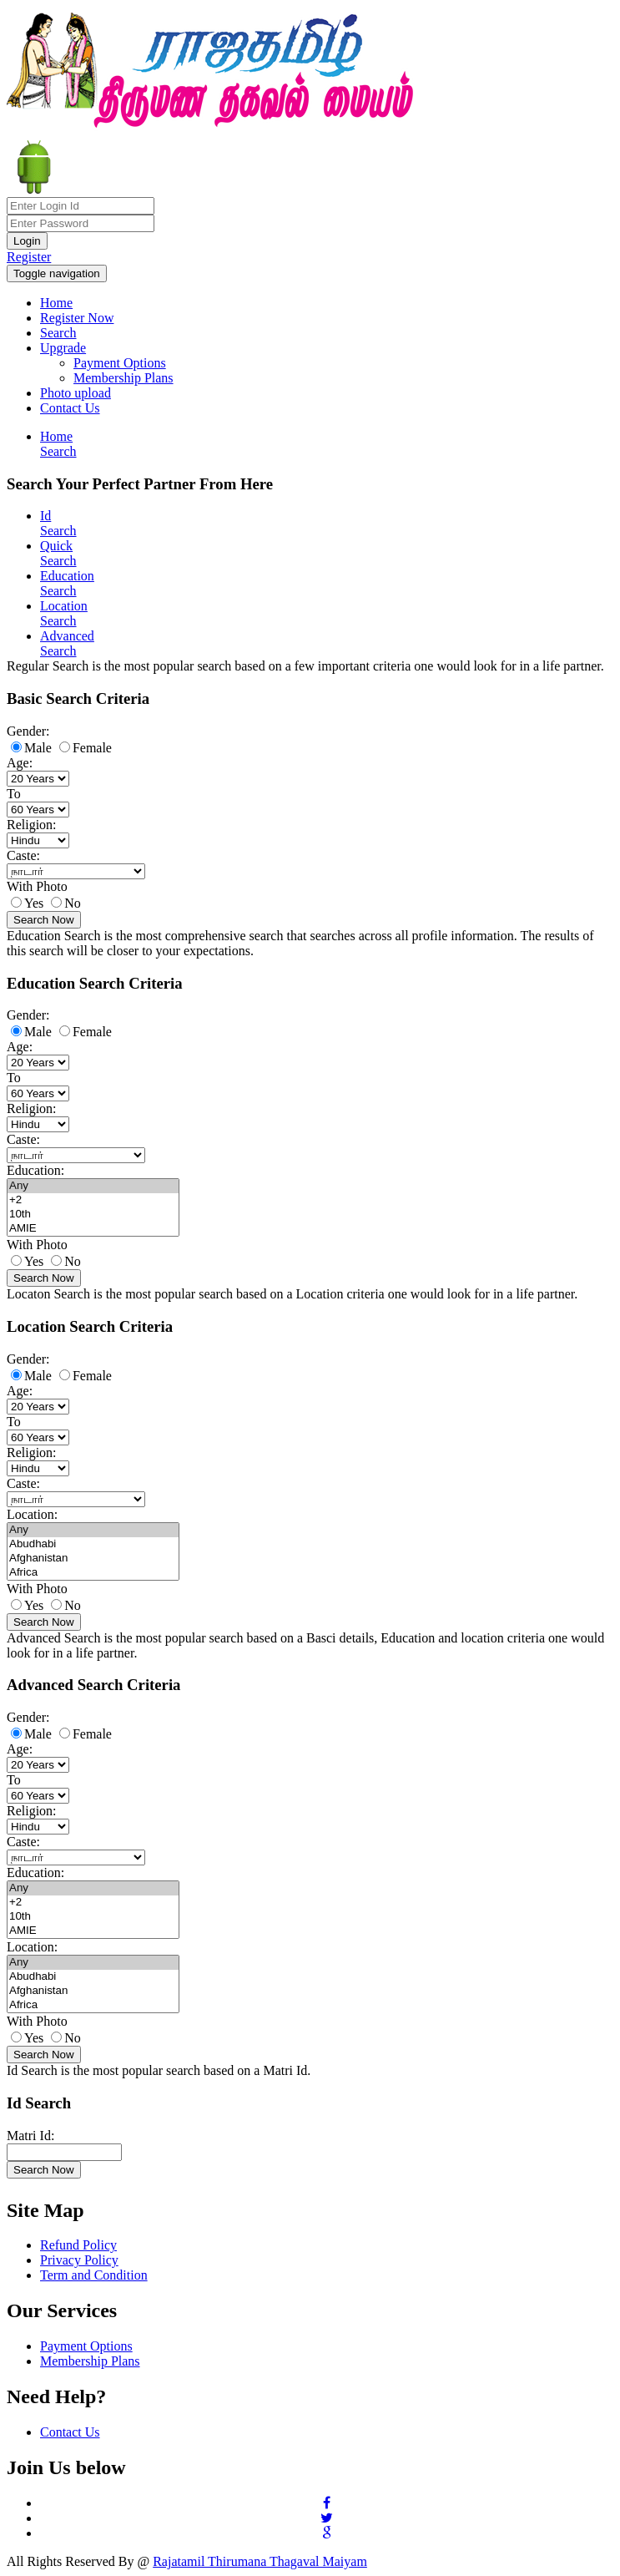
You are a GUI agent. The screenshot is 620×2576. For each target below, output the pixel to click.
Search (58, 333)
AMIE (93, 1229)
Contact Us (70, 408)
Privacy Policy (79, 2260)
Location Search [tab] (64, 613)
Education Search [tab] (67, 583)
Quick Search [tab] (58, 553)
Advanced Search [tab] (67, 643)
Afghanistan (93, 1558)
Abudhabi (93, 1544)
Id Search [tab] (58, 523)
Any (93, 1186)
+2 (93, 1200)
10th (93, 1214)
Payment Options (119, 363)
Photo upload (75, 393)
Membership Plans (123, 378)
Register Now (76, 318)
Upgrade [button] (63, 348)
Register (29, 257)
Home (56, 303)
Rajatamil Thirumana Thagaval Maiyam (260, 2561)
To (14, 794)
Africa (93, 1573)
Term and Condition (94, 2275)
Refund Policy (78, 2245)
